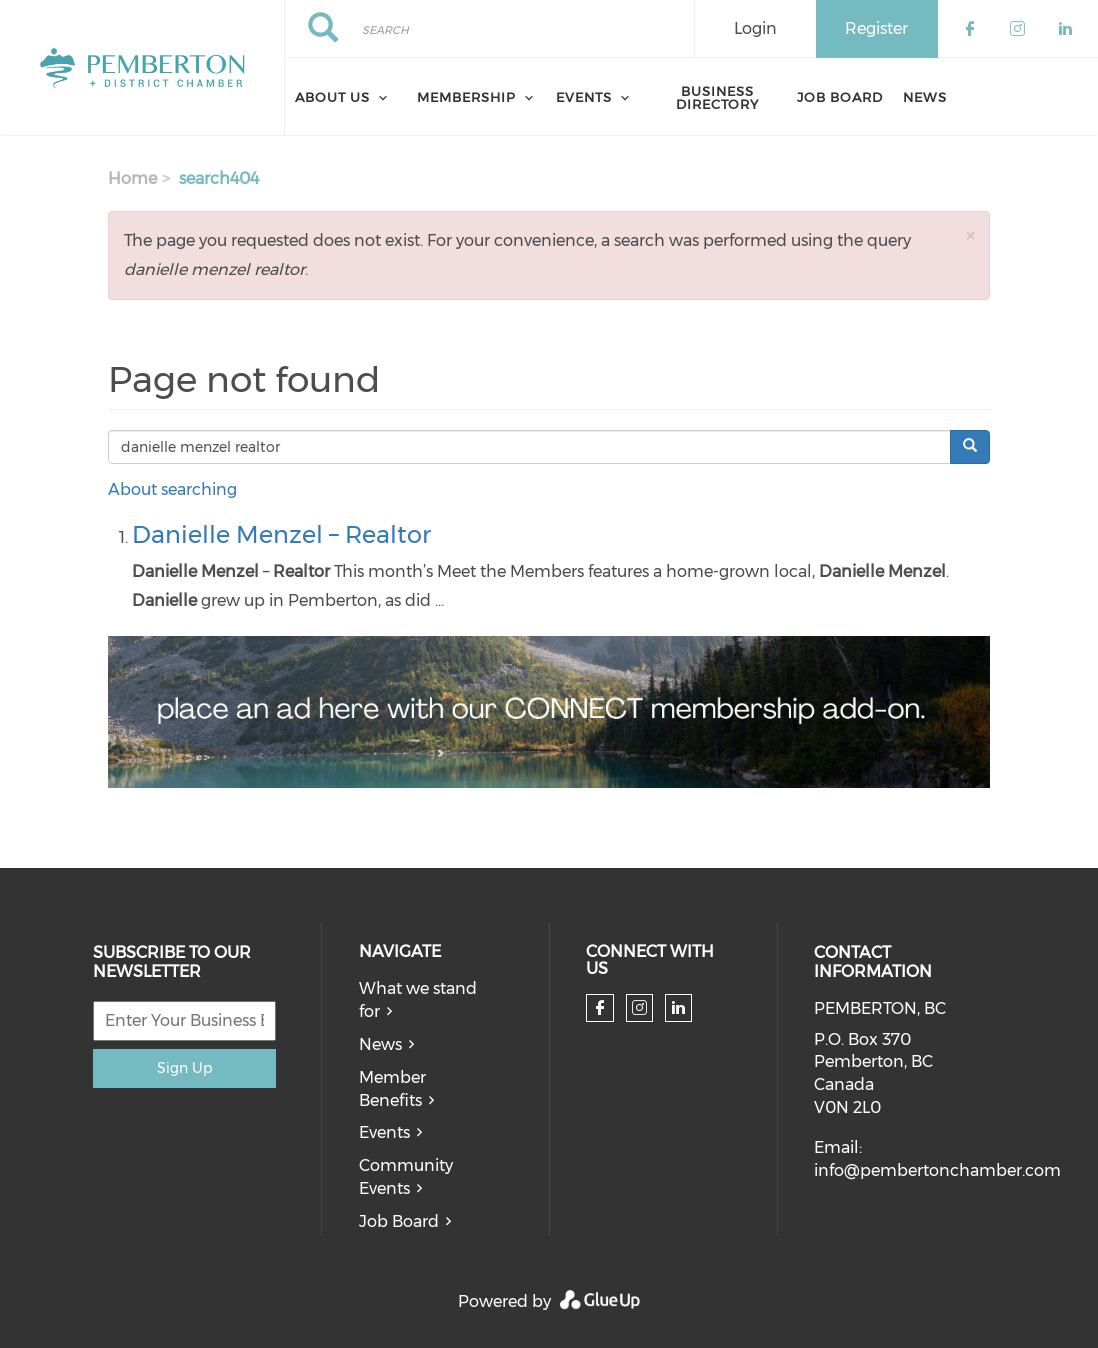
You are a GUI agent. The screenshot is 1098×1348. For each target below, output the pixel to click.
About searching (172, 489)
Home (132, 178)
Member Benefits (392, 1089)
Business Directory (717, 97)
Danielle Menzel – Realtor (281, 534)
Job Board (840, 97)
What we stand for (418, 1000)
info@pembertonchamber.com (937, 1170)
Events (384, 1132)
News (925, 97)
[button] (970, 235)
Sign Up (184, 1068)
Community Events (406, 1177)
